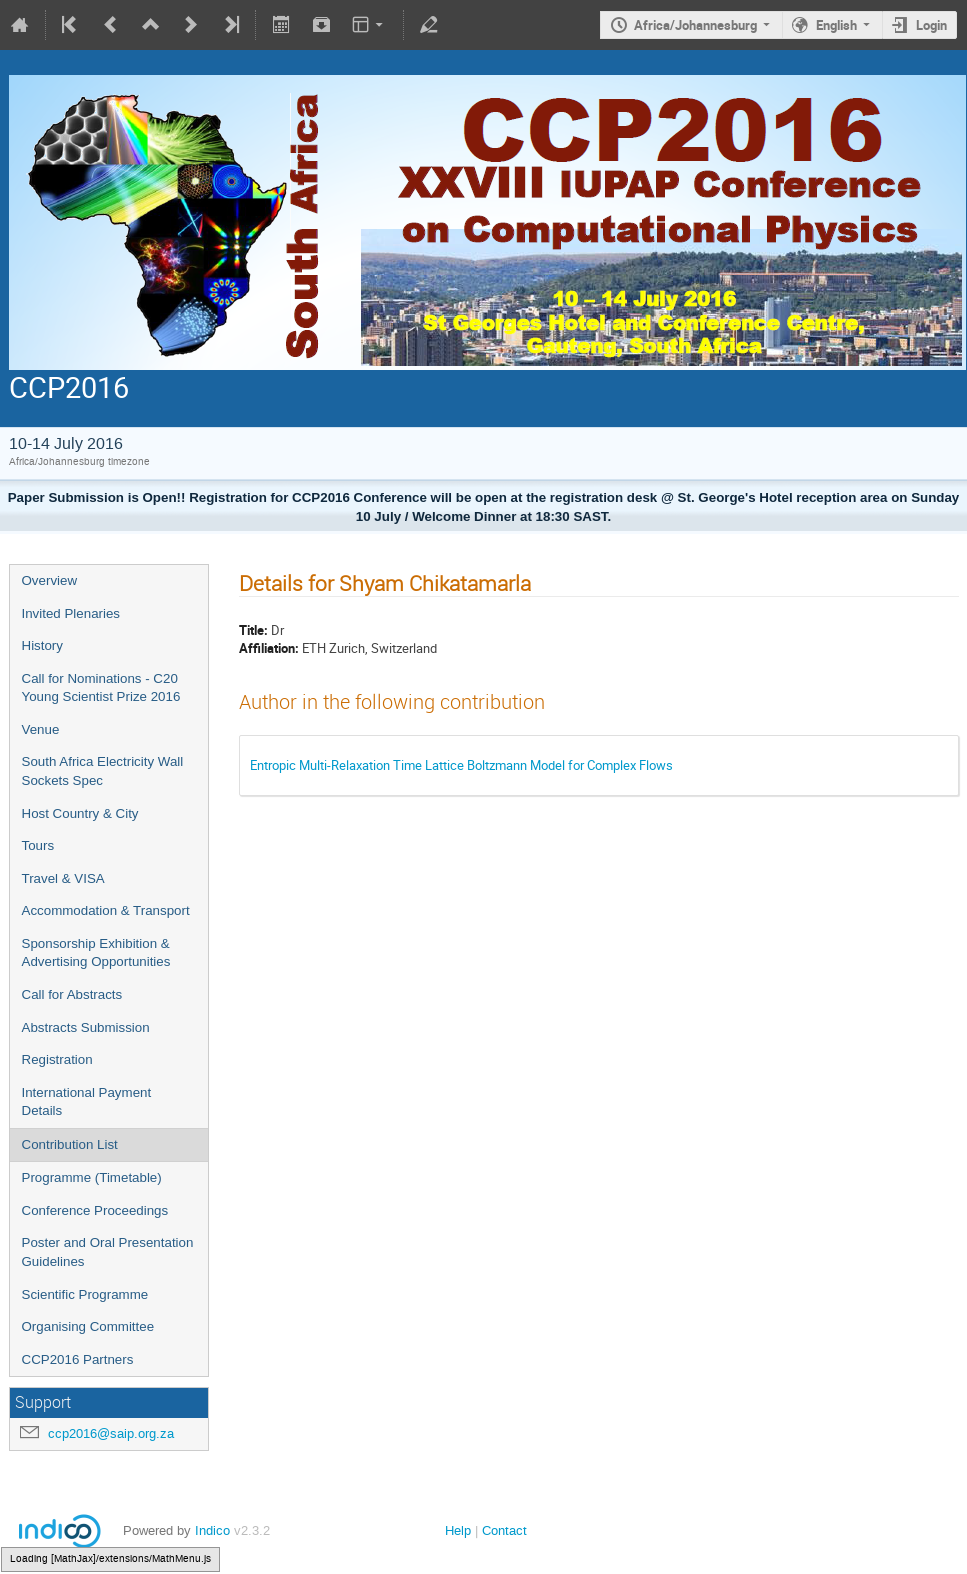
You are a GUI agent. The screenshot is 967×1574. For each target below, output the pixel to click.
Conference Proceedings (95, 1210)
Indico (212, 1530)
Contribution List (70, 1144)
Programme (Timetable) (92, 1177)
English (836, 25)
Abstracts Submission (86, 1027)
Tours (38, 845)
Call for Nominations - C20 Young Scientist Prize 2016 (101, 688)
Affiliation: (269, 648)
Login (931, 25)
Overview (50, 580)
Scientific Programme (85, 1294)
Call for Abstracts (72, 994)
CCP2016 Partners (78, 1359)
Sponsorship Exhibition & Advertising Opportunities (96, 953)
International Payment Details (87, 1102)
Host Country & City (80, 813)
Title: (253, 630)
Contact (504, 1530)
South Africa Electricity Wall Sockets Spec (103, 771)
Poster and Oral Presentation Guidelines (108, 1252)
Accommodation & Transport (106, 910)
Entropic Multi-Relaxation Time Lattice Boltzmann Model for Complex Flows (461, 765)
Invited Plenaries (71, 613)
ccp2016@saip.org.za (111, 1433)
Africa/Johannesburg (695, 25)
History (42, 645)
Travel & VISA (63, 878)
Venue (41, 729)
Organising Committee (88, 1326)
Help (458, 1530)
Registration (57, 1059)
